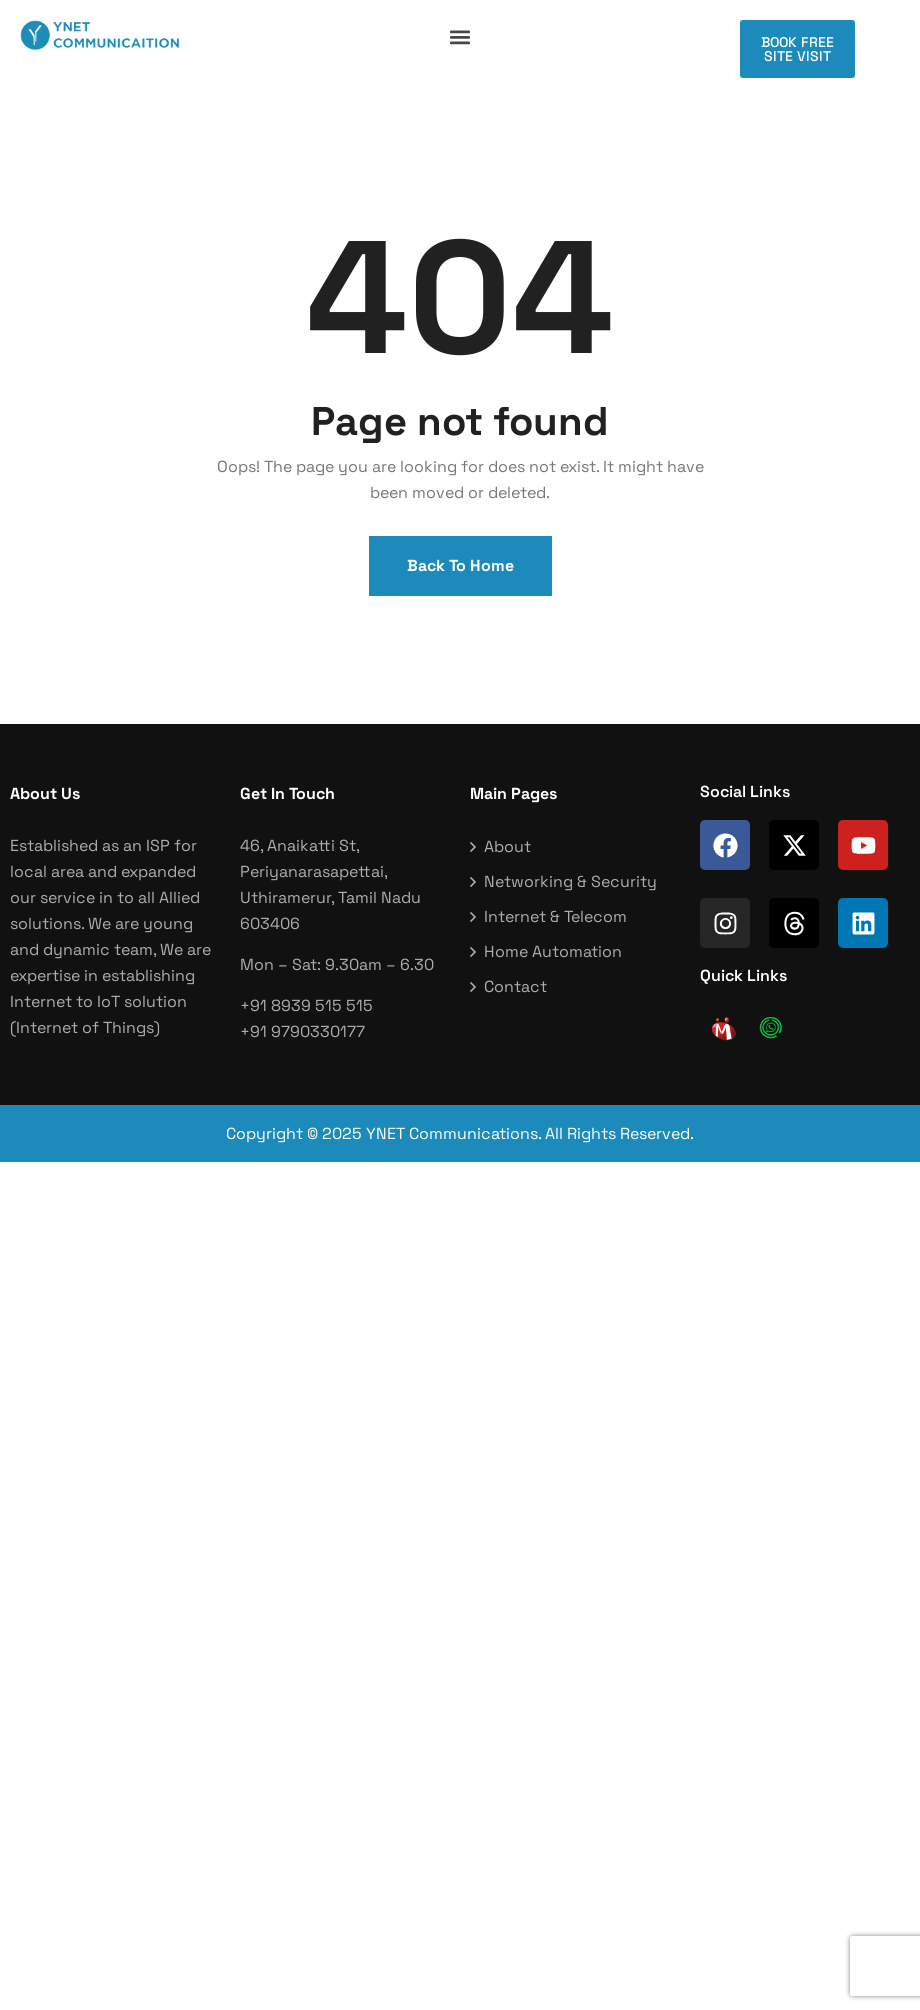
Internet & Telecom (555, 916)
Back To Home (460, 565)
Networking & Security (570, 881)
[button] (460, 36)
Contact (515, 986)
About (507, 846)
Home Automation (553, 951)
